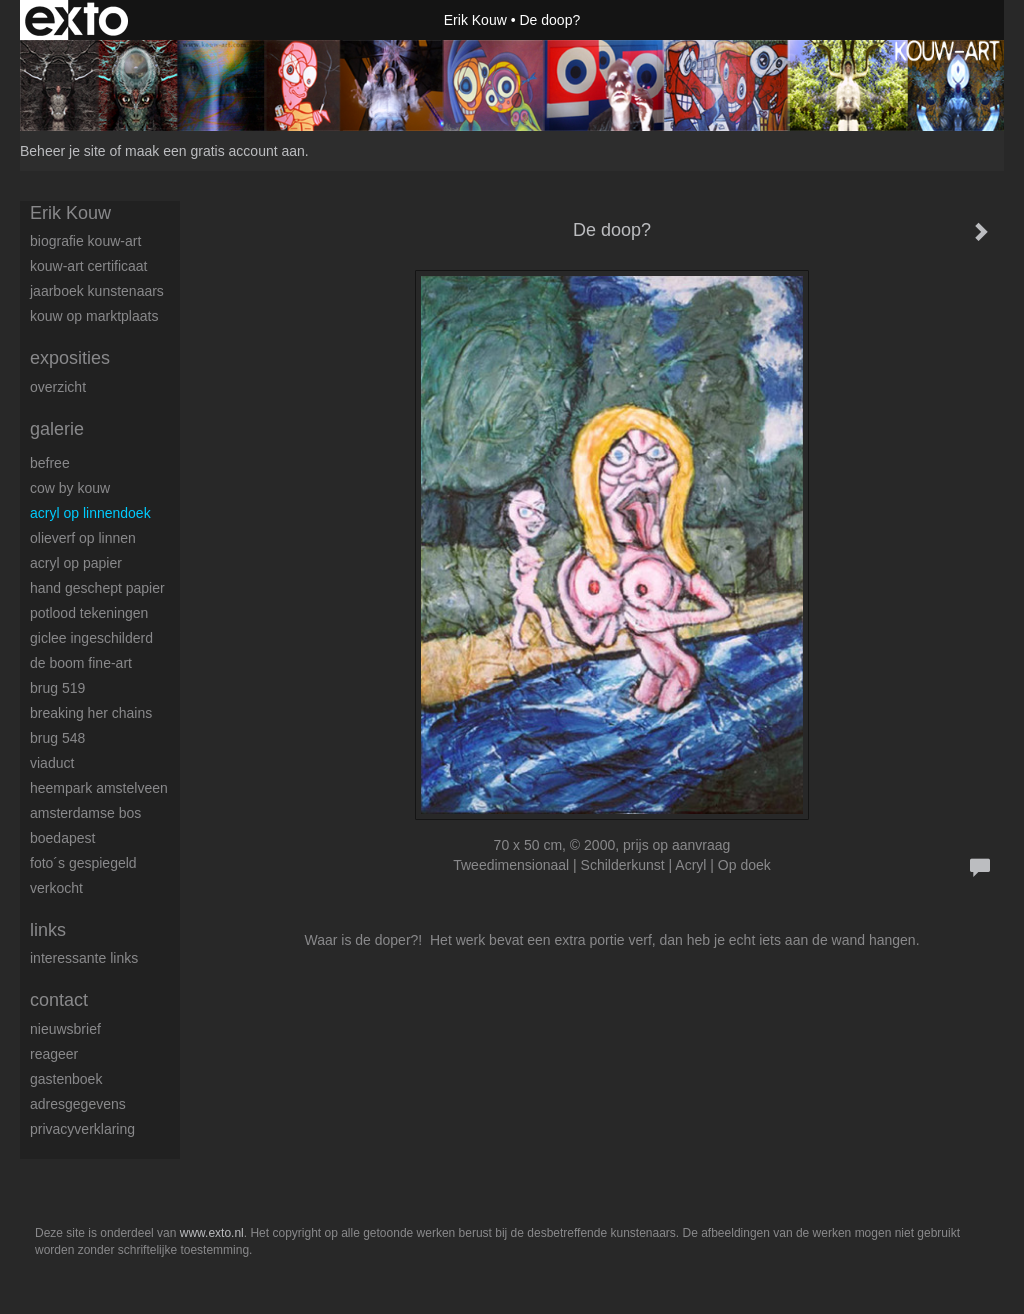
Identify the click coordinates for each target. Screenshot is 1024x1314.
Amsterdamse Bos (85, 813)
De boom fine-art (81, 663)
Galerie (57, 429)
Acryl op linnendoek (90, 513)
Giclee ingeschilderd (91, 638)
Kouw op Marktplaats (94, 316)
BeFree (50, 463)
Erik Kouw (475, 20)
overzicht (58, 387)
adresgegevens (78, 1104)
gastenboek (66, 1079)
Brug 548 (57, 738)
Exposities (70, 358)
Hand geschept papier (97, 588)
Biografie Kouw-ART (85, 241)
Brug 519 (57, 688)
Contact (59, 1000)
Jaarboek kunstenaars (97, 291)
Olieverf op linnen (83, 538)
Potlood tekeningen (89, 613)
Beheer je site (63, 151)
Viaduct (52, 763)
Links (48, 930)
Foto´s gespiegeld (83, 863)
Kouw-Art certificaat (88, 266)
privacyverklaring (82, 1129)
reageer (54, 1054)
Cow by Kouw (70, 488)
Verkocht (56, 888)
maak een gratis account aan (215, 151)
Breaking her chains (91, 713)
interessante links (84, 958)
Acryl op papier (76, 563)
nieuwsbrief (65, 1029)
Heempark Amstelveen (99, 788)
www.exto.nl (212, 1233)
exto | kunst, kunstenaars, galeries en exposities (76, 20)
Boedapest (62, 838)
